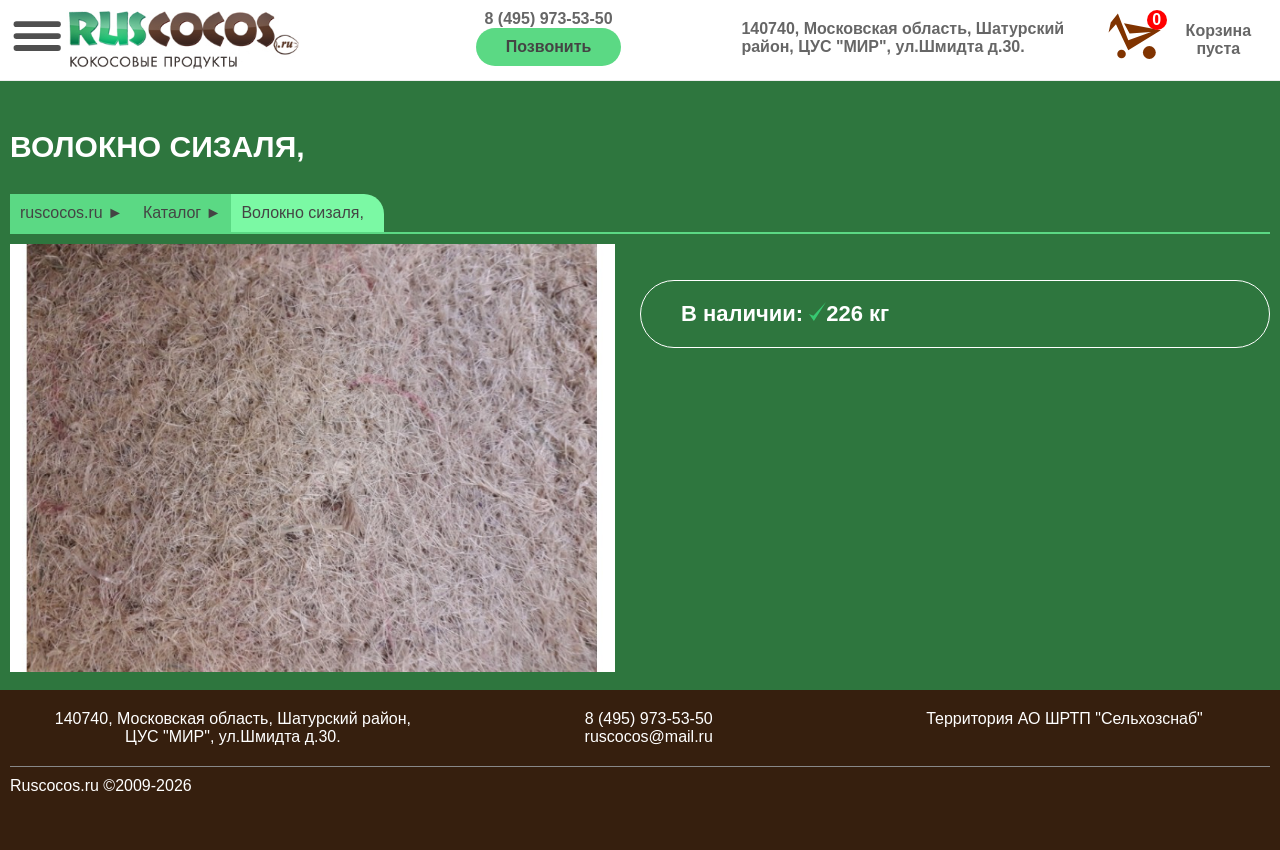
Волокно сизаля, (302, 212)
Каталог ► (182, 212)
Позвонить (549, 46)
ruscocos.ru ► (71, 212)
